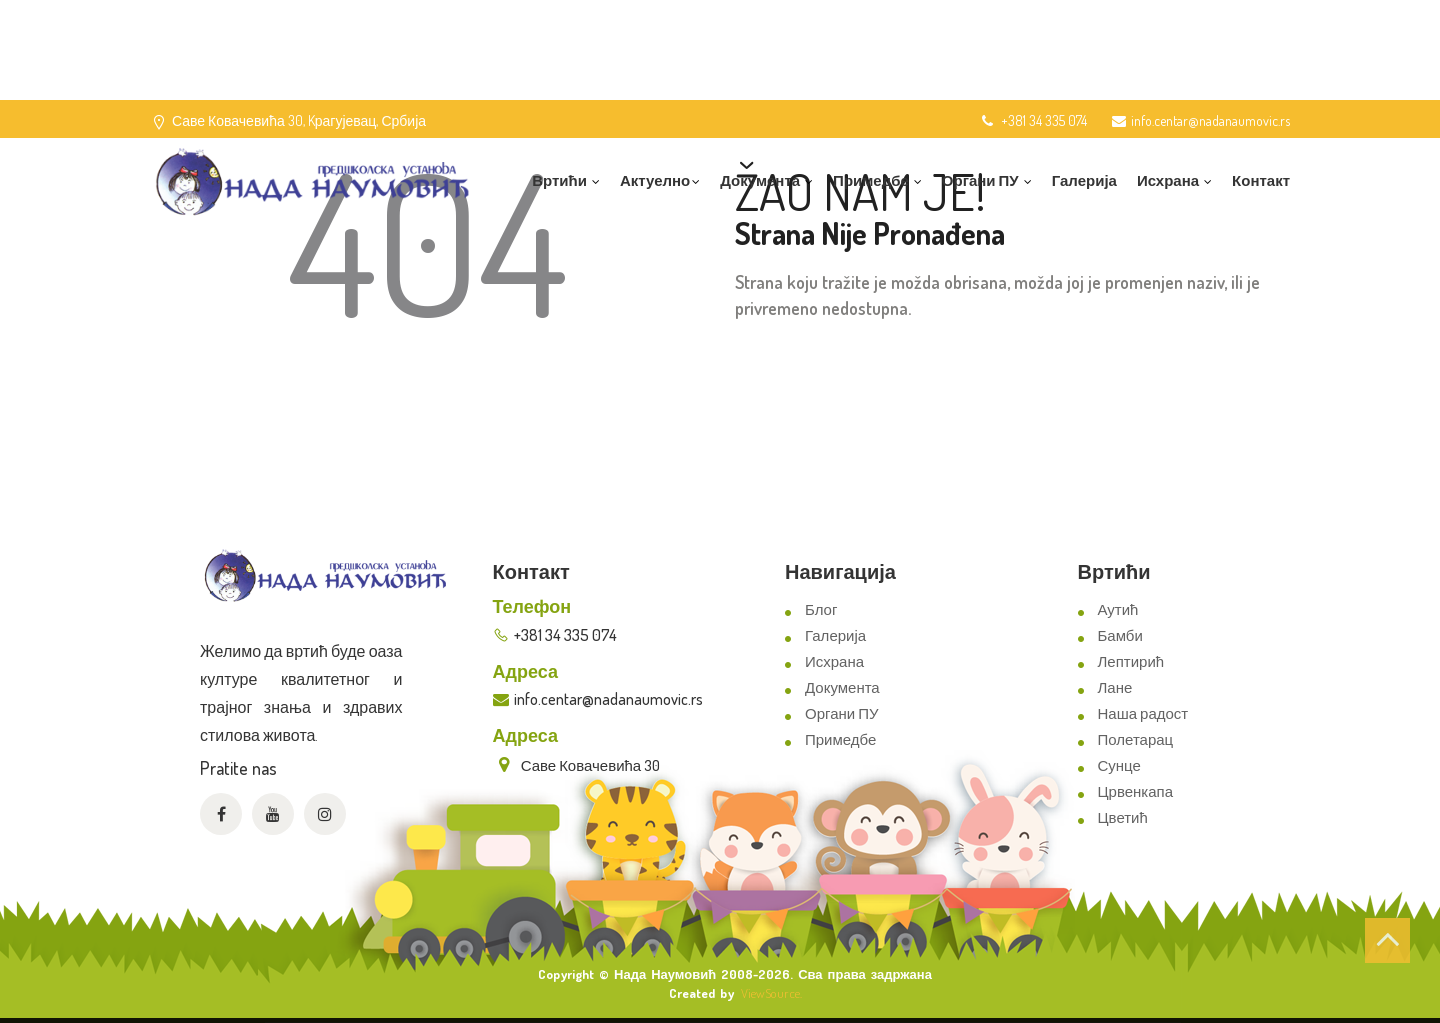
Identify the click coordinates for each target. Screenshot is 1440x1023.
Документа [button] (766, 180)
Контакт (1261, 180)
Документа (842, 687)
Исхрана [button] (1174, 180)
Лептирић (1131, 661)
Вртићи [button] (566, 180)
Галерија (1084, 180)
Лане (1115, 687)
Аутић (1118, 609)
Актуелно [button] (660, 180)
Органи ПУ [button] (987, 180)
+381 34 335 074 (1032, 120)
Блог (821, 609)
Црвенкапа (1136, 791)
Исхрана (834, 661)
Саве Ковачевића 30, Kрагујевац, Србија (299, 120)
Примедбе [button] (877, 180)
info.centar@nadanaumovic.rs (1201, 120)
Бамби (1120, 635)
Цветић (1123, 817)
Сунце (1119, 765)
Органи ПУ (841, 713)
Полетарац (1136, 739)
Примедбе (840, 739)
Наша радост (1143, 713)
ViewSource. (771, 993)
